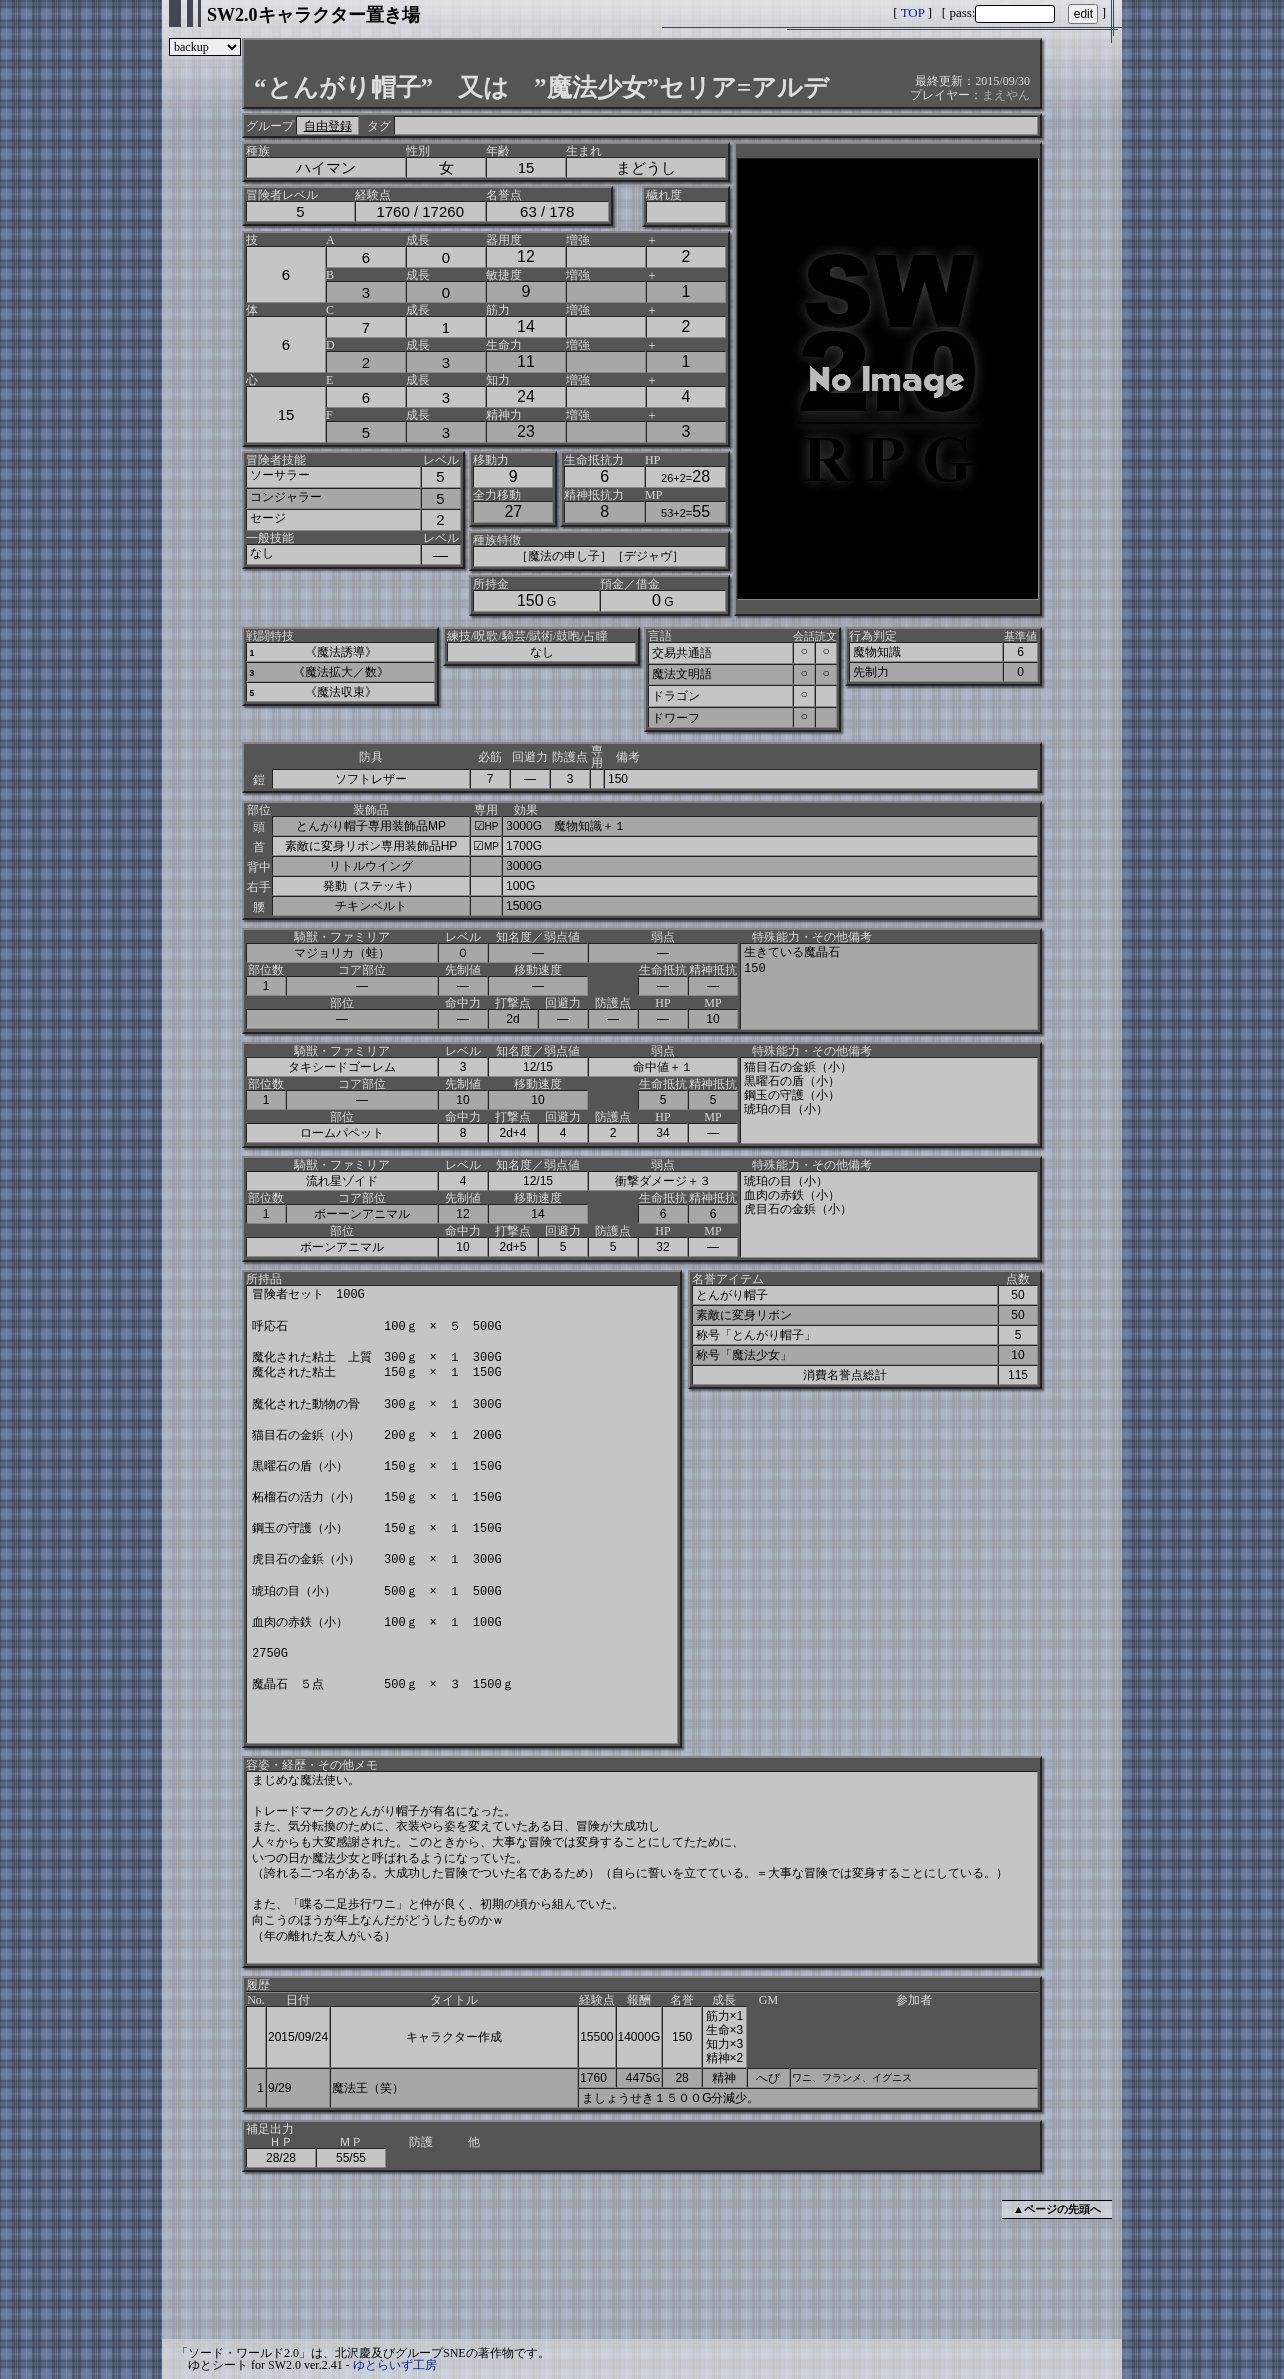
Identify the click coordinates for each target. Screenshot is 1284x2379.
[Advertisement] (642, 2282)
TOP (913, 12)
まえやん (1006, 95)
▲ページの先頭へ (1057, 2209)
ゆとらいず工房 (395, 2365)
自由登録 (328, 126)
